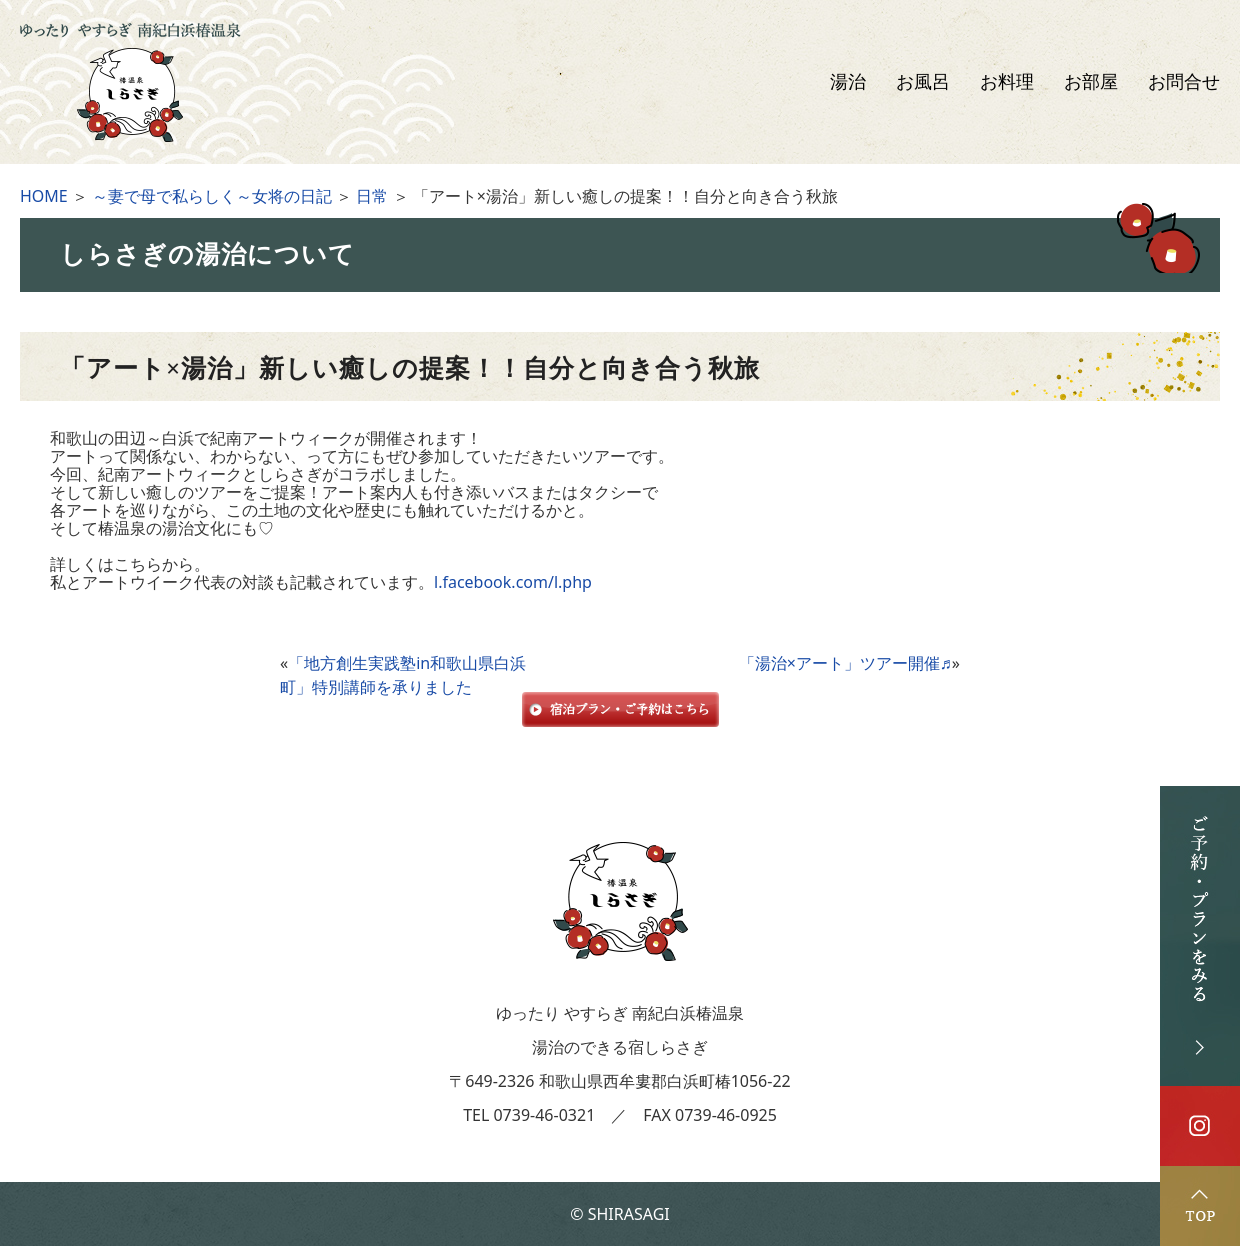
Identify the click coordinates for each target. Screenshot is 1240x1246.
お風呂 (923, 82)
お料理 (1007, 82)
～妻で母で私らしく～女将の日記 (212, 196)
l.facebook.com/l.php (513, 582)
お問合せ (1184, 82)
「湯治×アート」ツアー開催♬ (845, 663)
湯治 (848, 82)
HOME (44, 196)
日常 (372, 196)
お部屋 (1091, 82)
